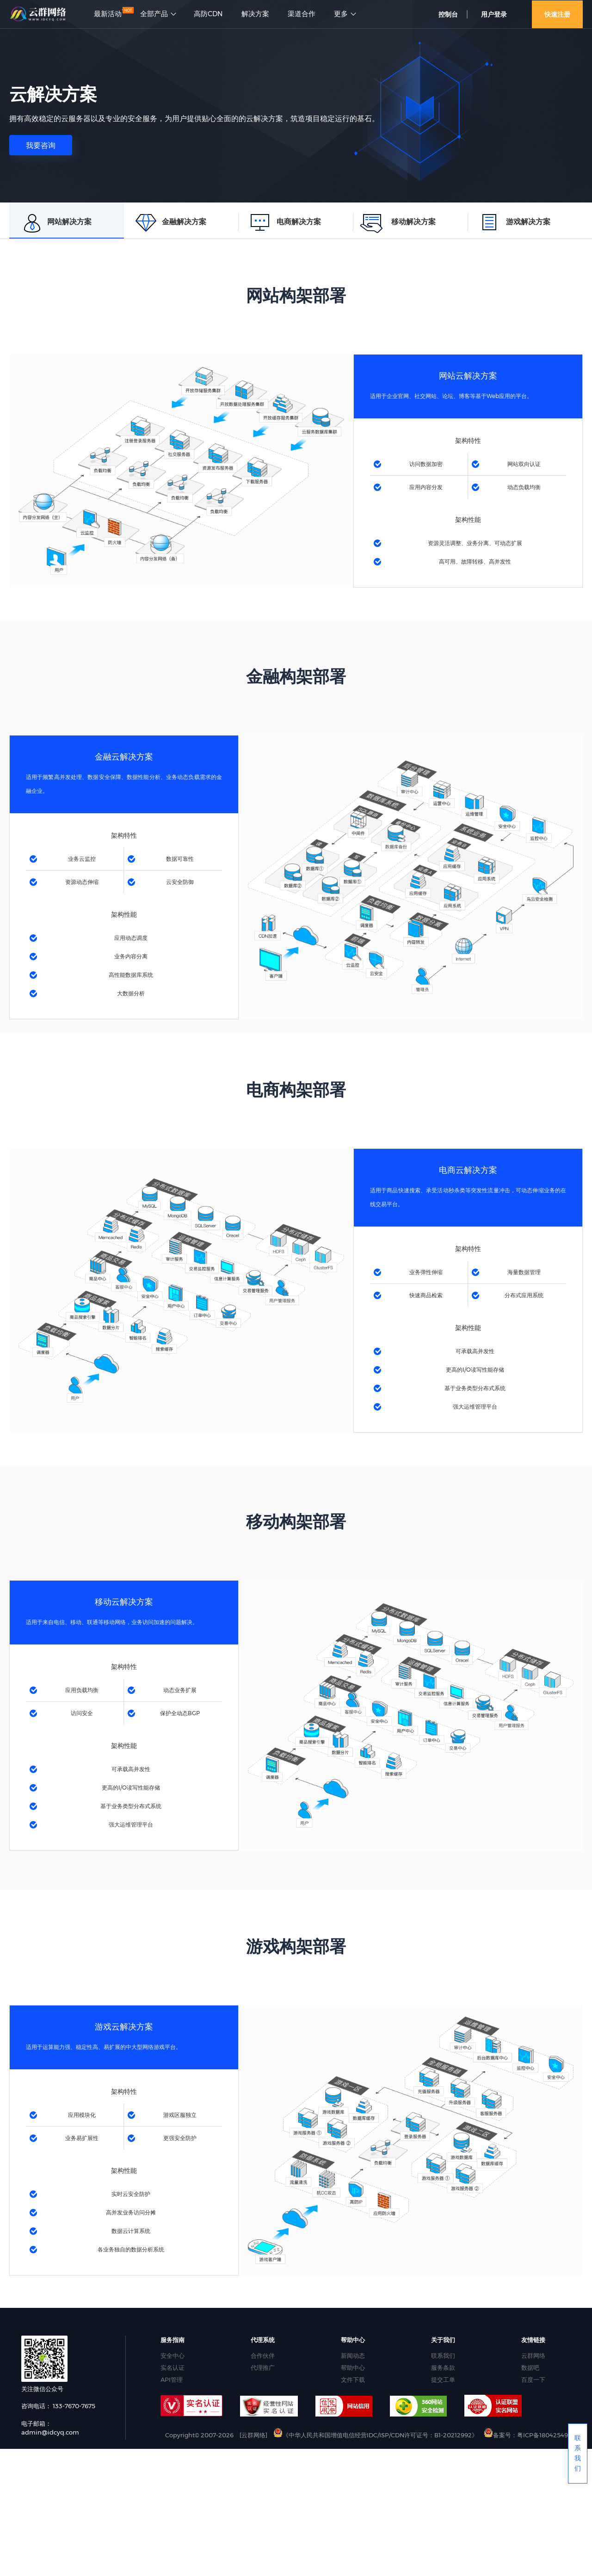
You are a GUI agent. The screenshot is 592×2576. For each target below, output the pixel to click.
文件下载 (353, 2379)
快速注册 (557, 14)
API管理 (171, 2379)
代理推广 (263, 2367)
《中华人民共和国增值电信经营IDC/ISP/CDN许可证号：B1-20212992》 (376, 2435)
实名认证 (172, 2367)
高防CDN (208, 14)
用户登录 (494, 14)
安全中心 (172, 2355)
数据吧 (530, 2367)
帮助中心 (353, 2367)
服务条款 (443, 2367)
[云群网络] (253, 2435)
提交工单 (443, 2379)
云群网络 (533, 2355)
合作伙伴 (263, 2355)
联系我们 (443, 2355)
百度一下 (533, 2379)
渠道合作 (301, 14)
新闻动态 (353, 2355)
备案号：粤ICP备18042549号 (529, 2435)
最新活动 (108, 14)
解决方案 (255, 14)
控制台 (448, 14)
